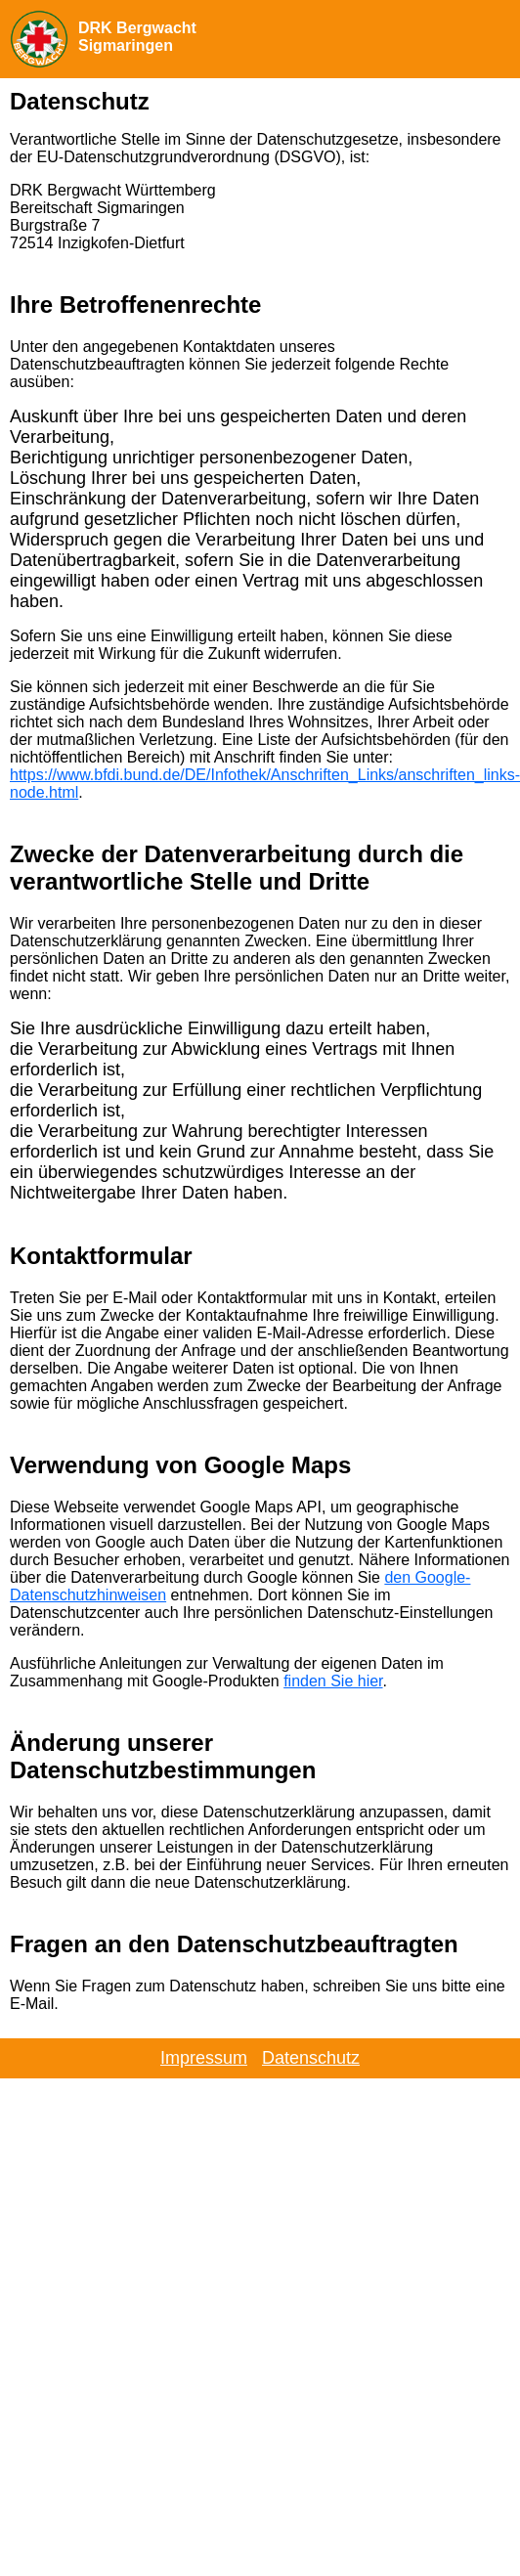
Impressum (203, 2058)
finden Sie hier (332, 1681)
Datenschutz (311, 2058)
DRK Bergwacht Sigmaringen (137, 37)
